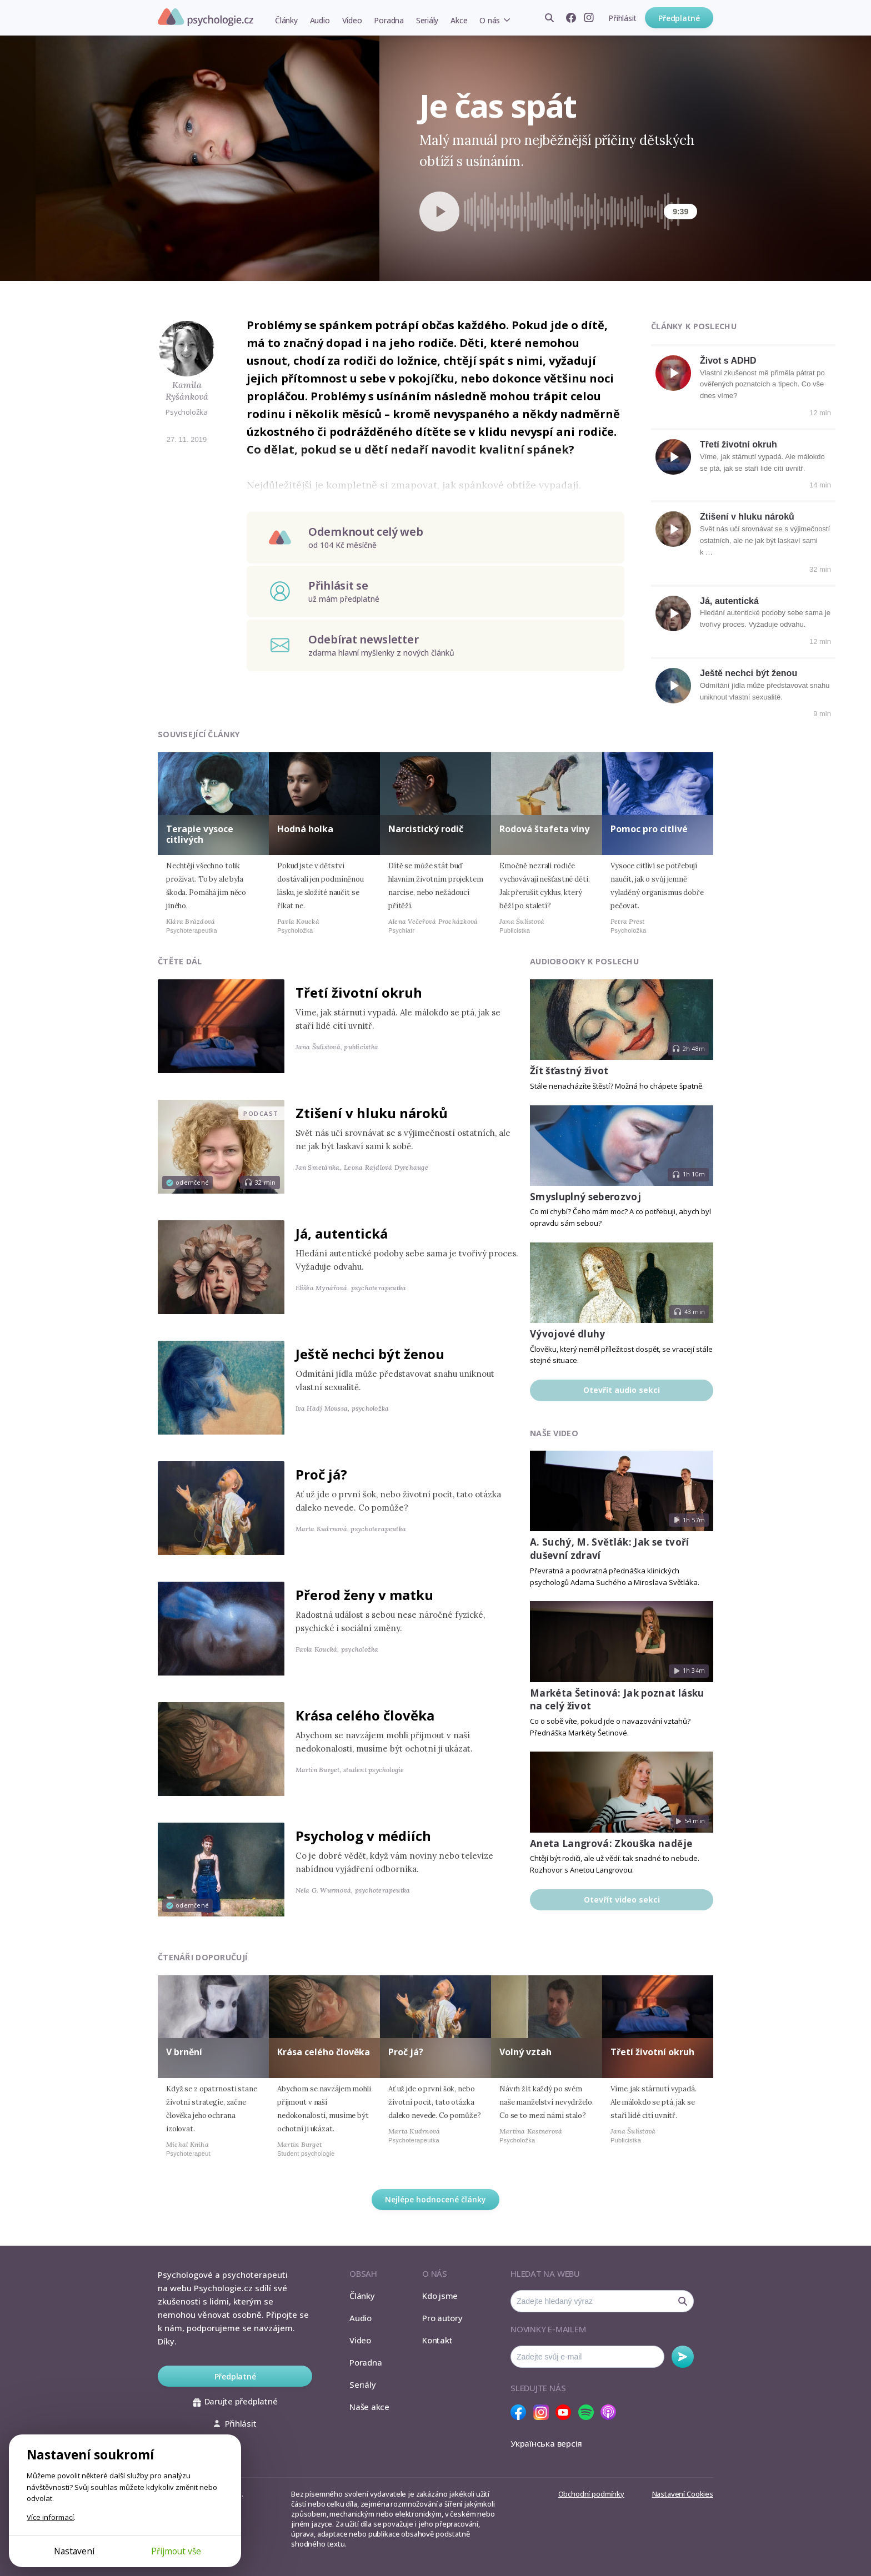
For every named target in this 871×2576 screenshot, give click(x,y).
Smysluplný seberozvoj (585, 1196)
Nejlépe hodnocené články (435, 2199)
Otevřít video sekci (622, 1899)
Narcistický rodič (425, 829)
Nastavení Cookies (682, 2494)
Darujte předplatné (235, 2401)
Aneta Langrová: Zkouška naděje (611, 1843)
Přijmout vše (176, 2551)
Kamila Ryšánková (187, 390)
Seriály (427, 20)
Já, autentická (729, 601)
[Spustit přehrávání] (439, 212)
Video (352, 20)
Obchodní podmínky (591, 2494)
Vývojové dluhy (567, 1333)
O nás (489, 20)
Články (286, 20)
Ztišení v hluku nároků (747, 516)
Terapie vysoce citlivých (199, 834)
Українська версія (546, 2443)
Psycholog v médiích (363, 1836)
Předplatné (679, 18)
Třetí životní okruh (738, 444)
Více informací (50, 2517)
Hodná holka (305, 829)
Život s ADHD (728, 360)
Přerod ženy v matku (364, 1595)
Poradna (388, 20)
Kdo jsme (440, 2295)
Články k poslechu (694, 326)
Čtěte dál (180, 961)
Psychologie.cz (205, 17)
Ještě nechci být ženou (748, 673)
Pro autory (442, 2317)
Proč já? (321, 1474)
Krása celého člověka (365, 1715)
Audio (320, 20)
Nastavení (74, 2551)
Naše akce (369, 2406)
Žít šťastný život (569, 1070)
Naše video (554, 1433)
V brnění (184, 2052)
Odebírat (683, 2357)
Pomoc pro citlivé (649, 829)
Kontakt (437, 2340)
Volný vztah (525, 2052)
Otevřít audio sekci (621, 1390)
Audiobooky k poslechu (584, 961)
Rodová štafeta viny (544, 829)
